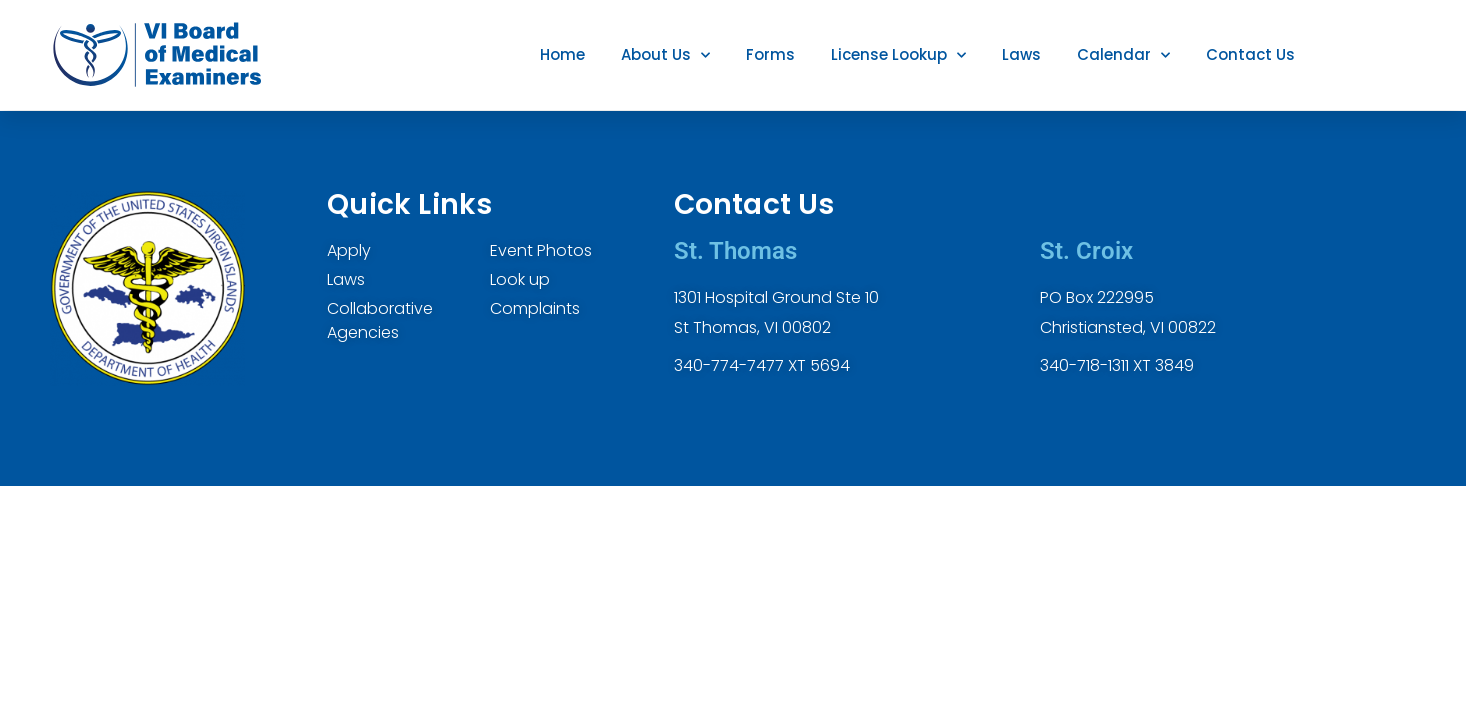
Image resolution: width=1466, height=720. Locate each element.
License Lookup (898, 55)
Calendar (1123, 55)
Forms (770, 54)
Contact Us (1250, 54)
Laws (1021, 54)
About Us (665, 55)
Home (562, 54)
